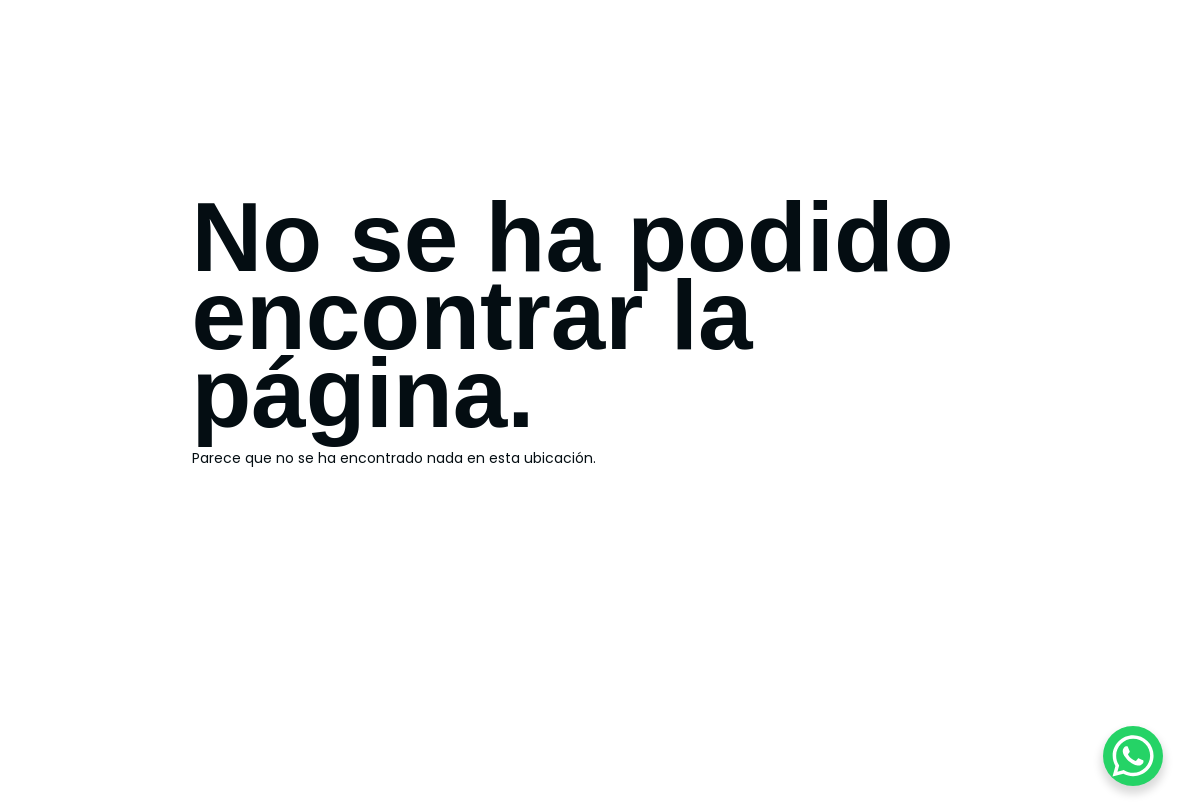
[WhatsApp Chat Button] (1133, 756)
